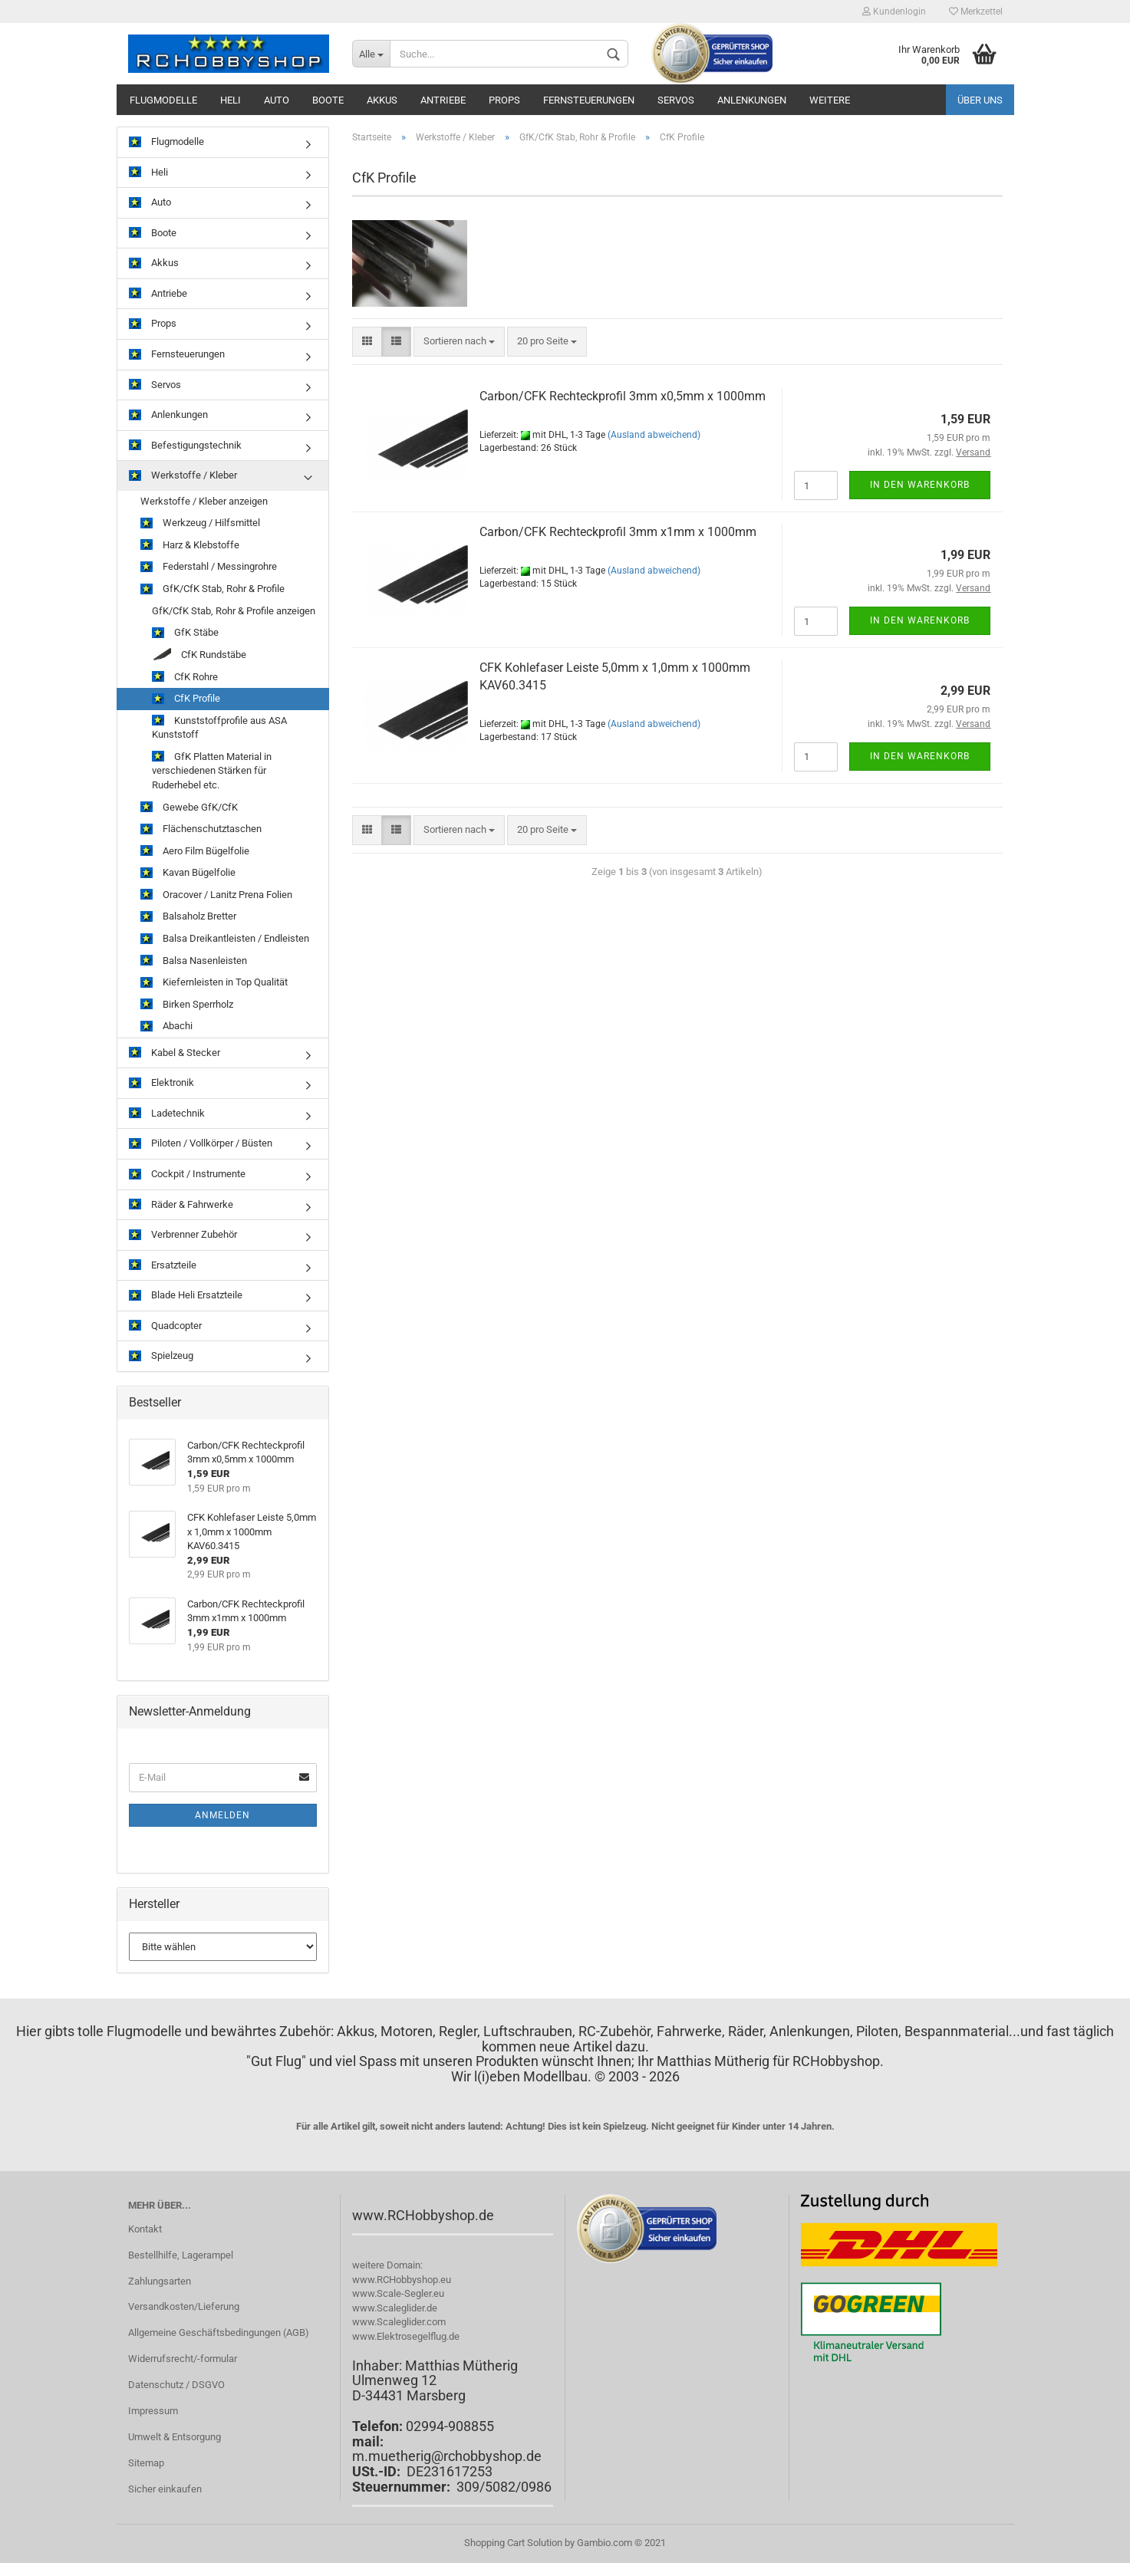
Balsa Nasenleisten (193, 961)
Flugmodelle (163, 100)
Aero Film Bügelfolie (194, 851)
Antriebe (443, 100)
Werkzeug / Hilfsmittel (200, 523)
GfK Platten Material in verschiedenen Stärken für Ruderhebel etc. (212, 771)
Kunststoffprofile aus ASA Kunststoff (219, 728)
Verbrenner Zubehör (183, 1235)
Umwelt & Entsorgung (174, 2437)
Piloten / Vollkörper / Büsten (200, 1143)
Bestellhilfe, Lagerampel (180, 2255)
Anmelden (222, 1815)
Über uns (980, 100)
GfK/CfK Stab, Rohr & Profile (212, 589)
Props (504, 100)
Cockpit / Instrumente (187, 1174)
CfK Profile (186, 699)
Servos (675, 100)
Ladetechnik (167, 1113)
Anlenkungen (751, 100)
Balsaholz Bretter (188, 916)
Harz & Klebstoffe (189, 545)
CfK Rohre (185, 677)
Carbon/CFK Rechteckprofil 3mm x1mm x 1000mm (617, 532)
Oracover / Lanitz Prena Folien (216, 895)
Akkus (382, 100)
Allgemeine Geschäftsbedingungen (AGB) (218, 2332)
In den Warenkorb (920, 484)
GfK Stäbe (185, 633)
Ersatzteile (162, 1265)
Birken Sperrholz (186, 1005)
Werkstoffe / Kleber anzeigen (204, 501)
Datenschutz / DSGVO (176, 2384)
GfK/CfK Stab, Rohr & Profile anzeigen (233, 611)
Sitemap (146, 2463)
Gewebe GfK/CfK (189, 807)
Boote (328, 100)
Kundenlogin (894, 11)
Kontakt (145, 2229)
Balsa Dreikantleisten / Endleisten (224, 939)
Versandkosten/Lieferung (183, 2306)
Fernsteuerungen (588, 100)
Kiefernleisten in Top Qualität (214, 982)
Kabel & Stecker (174, 1053)
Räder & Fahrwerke (181, 1205)
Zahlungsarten (159, 2281)
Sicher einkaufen (165, 2489)
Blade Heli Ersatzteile (185, 1295)
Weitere (829, 100)
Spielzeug (161, 1356)
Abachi (166, 1026)
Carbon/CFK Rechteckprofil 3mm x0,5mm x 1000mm (622, 396)
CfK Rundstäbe (199, 655)
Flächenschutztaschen (201, 829)
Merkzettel (976, 11)
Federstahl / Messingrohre (208, 567)
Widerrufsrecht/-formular (182, 2358)
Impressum (153, 2410)
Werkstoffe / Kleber (183, 475)
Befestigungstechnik (185, 445)
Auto (276, 100)
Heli (230, 100)
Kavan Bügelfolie (188, 873)
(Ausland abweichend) (654, 434)
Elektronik (161, 1083)
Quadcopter (165, 1326)
